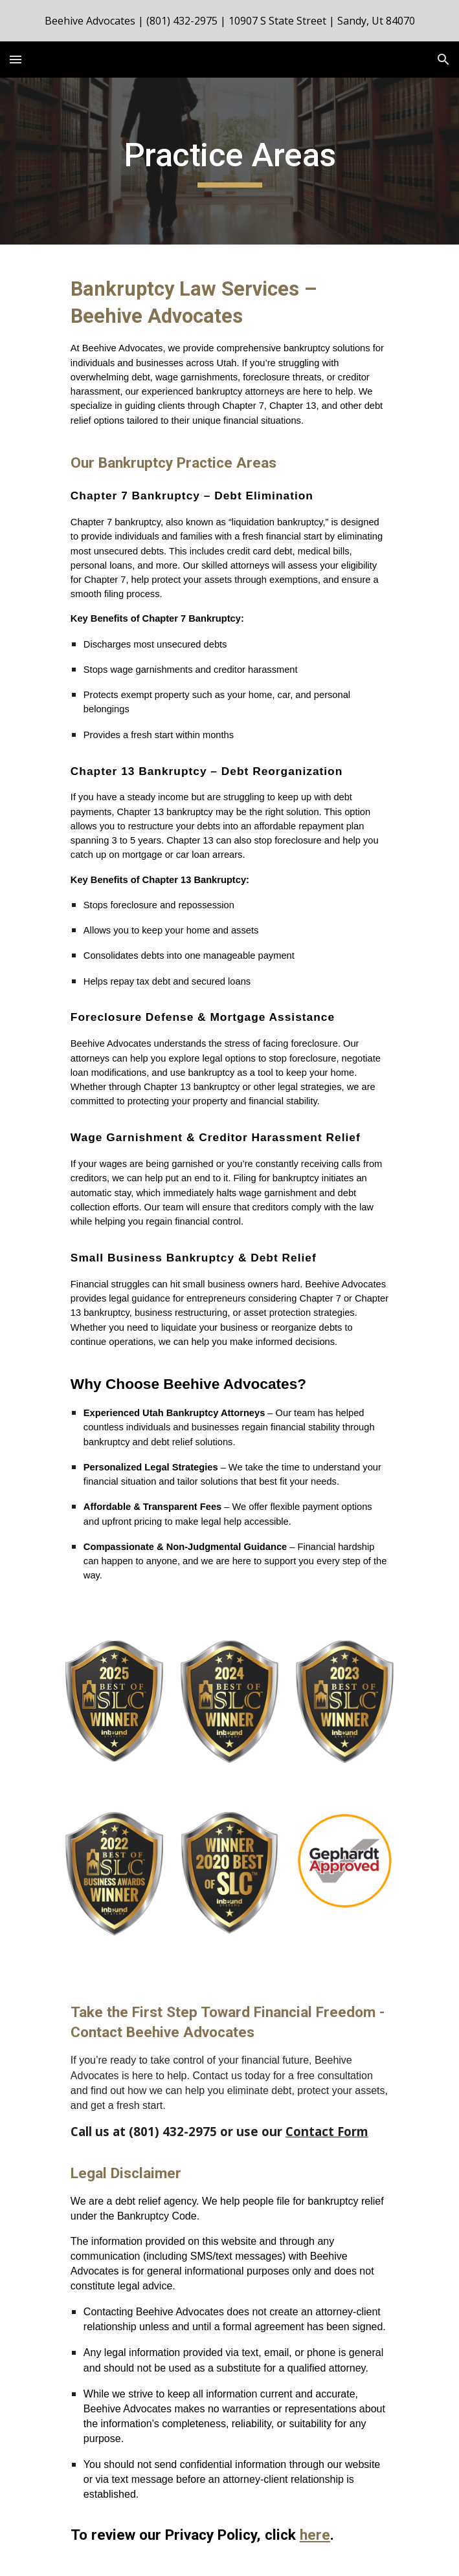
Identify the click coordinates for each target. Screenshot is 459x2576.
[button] (15, 59)
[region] (229, 20)
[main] (229, 161)
